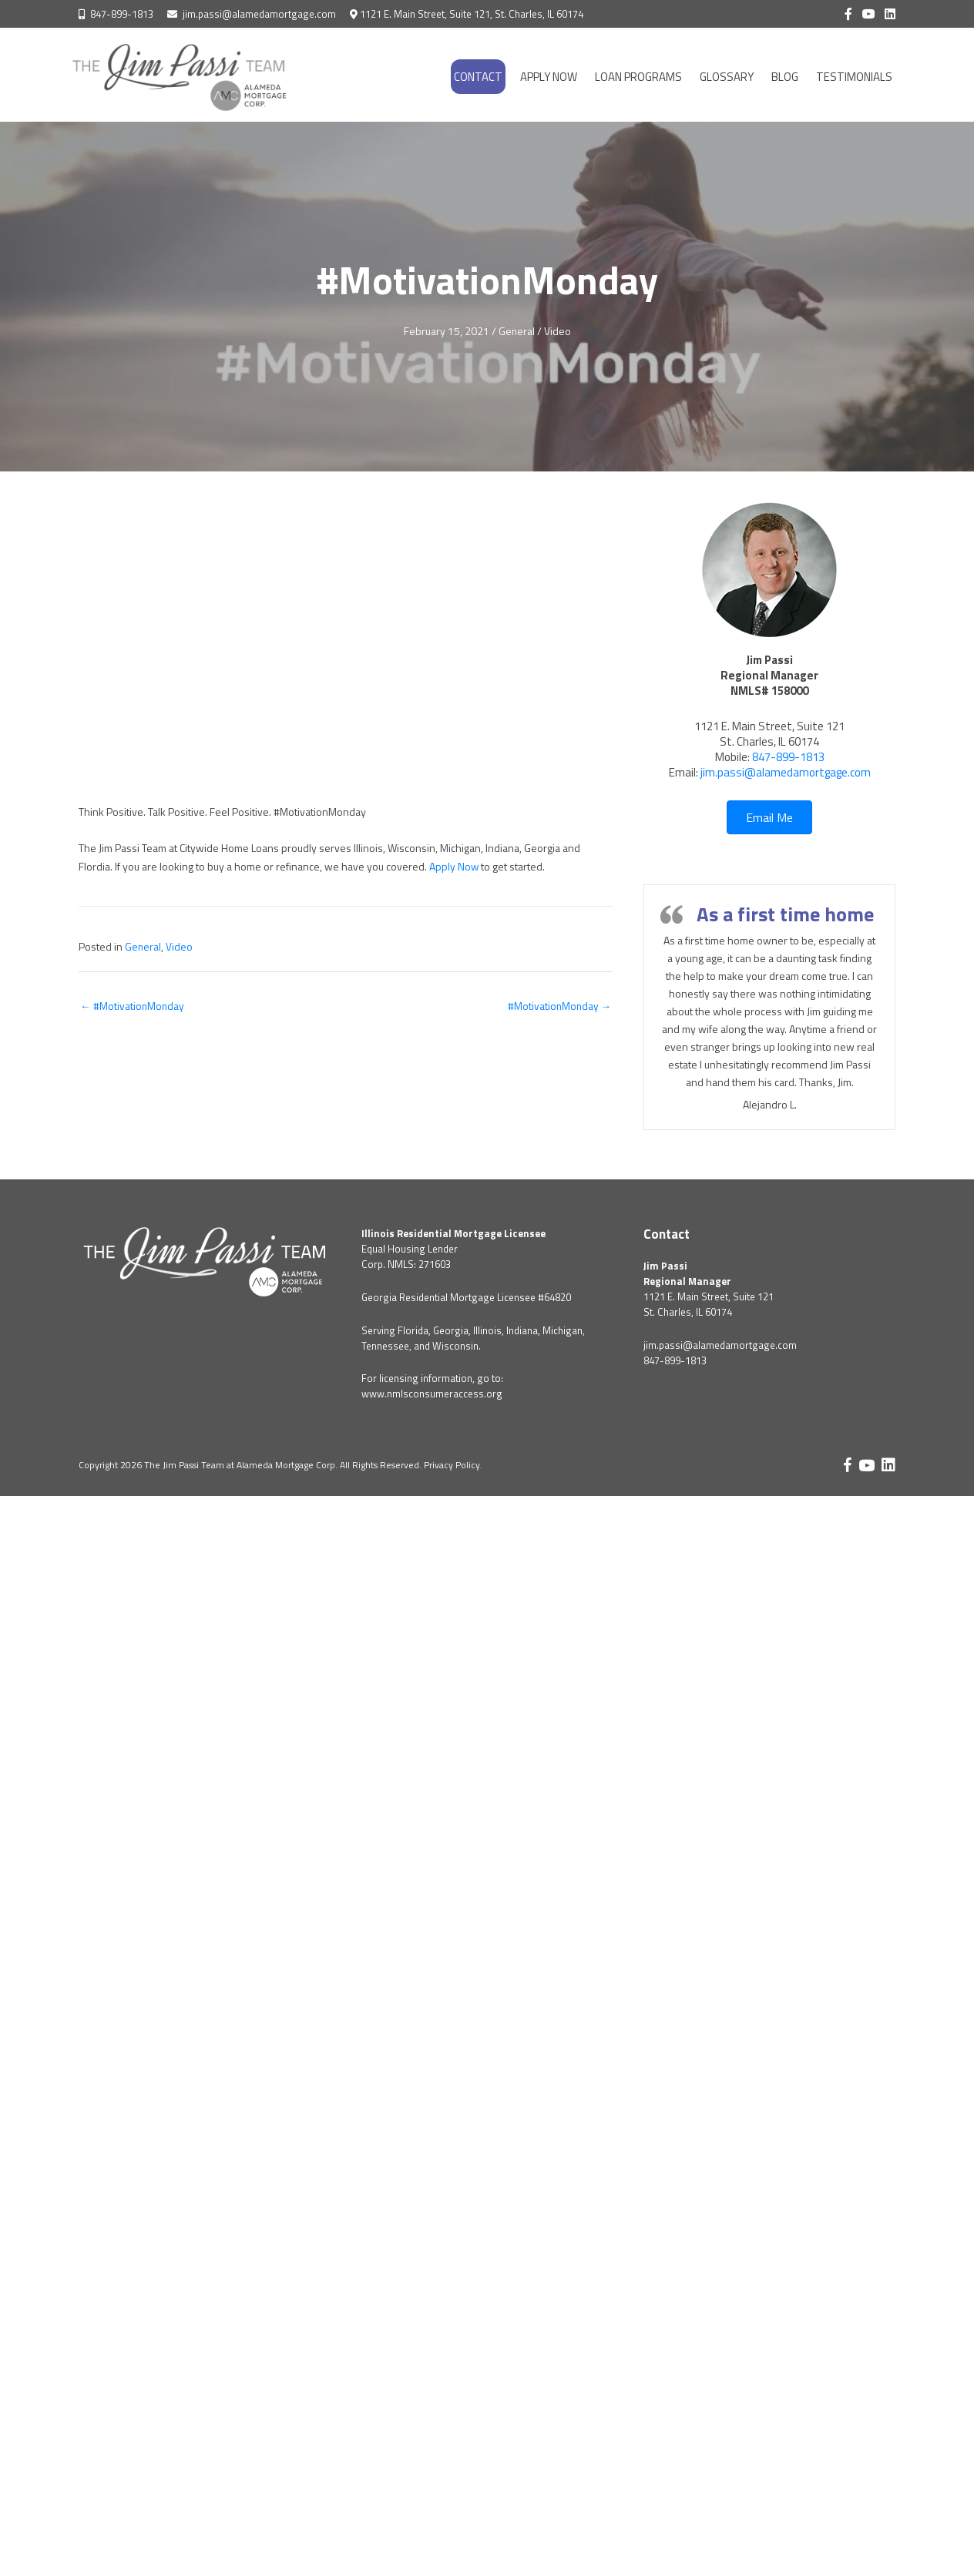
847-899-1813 (121, 14)
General (516, 331)
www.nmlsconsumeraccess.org (431, 1393)
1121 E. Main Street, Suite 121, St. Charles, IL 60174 (471, 14)
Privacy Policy (452, 1464)
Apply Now (454, 865)
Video (557, 331)
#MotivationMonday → (558, 1005)
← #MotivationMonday (133, 1005)
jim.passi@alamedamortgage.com (259, 14)
